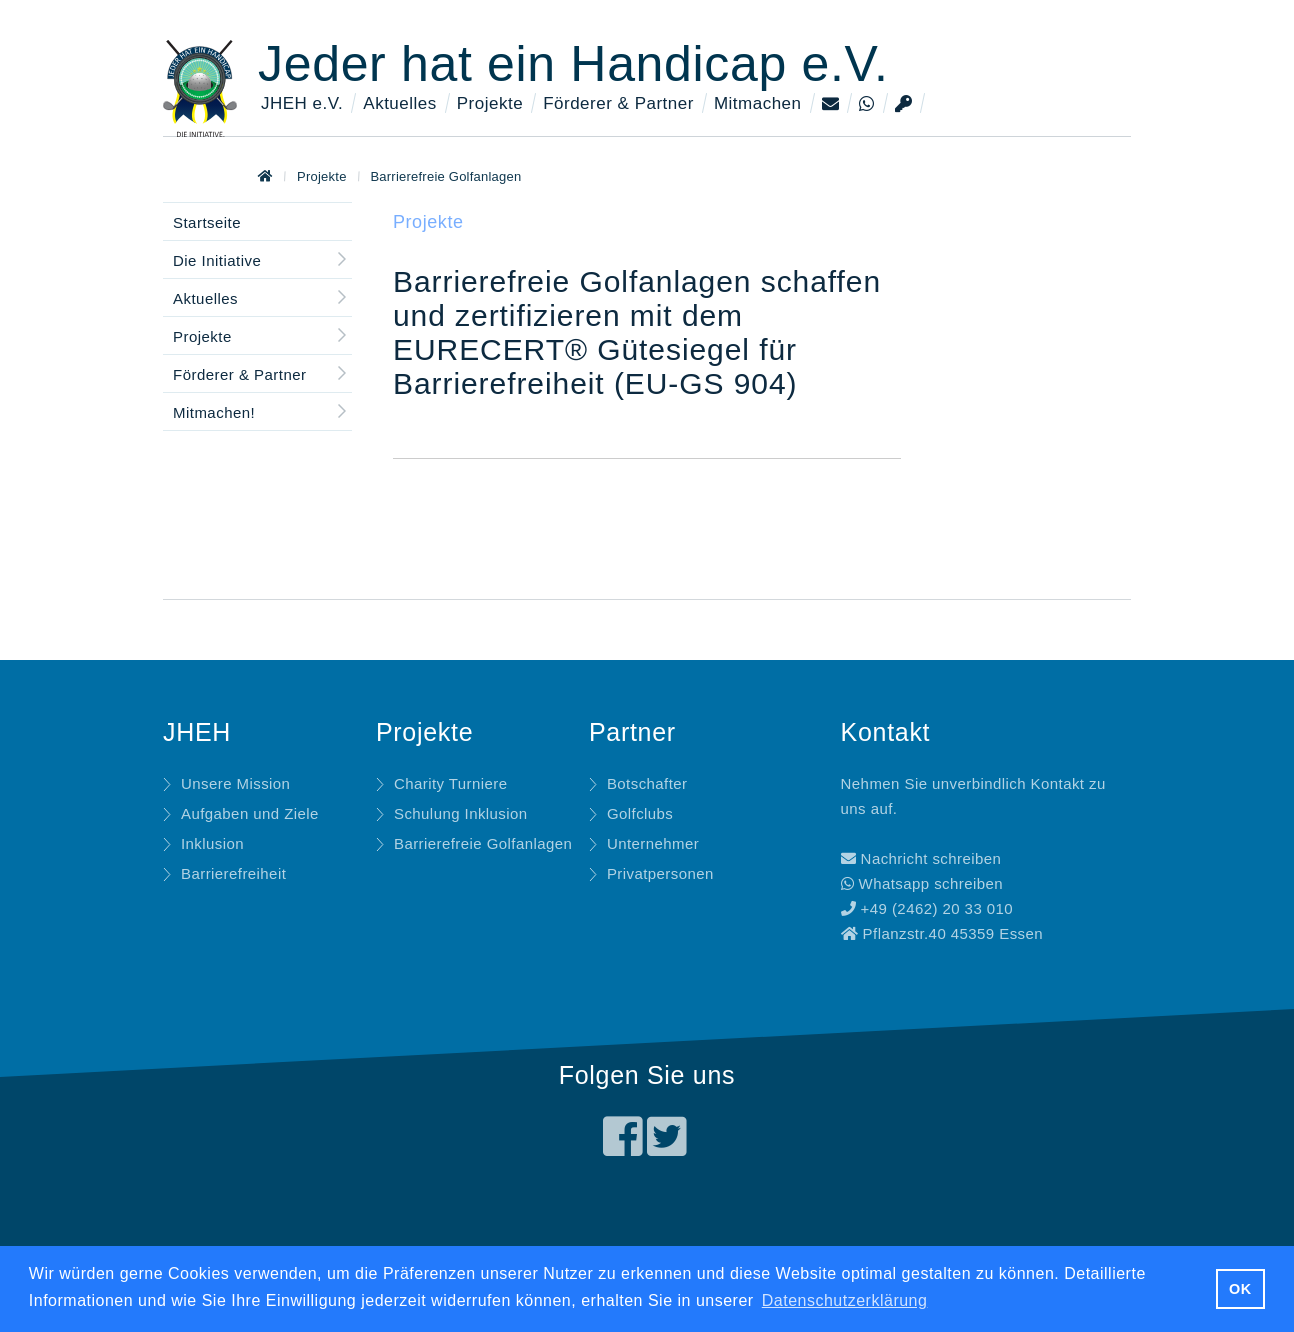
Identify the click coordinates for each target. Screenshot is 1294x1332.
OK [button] (1240, 1289)
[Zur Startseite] (265, 176)
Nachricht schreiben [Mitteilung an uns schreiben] (921, 858)
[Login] (905, 104)
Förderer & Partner (618, 103)
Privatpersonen (660, 873)
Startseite (207, 222)
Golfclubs (640, 813)
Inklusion (212, 843)
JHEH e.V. (302, 103)
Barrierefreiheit (233, 873)
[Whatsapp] (868, 104)
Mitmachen (758, 103)
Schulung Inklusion (461, 813)
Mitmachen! (214, 412)
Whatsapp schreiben (922, 883)
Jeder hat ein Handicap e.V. (573, 64)
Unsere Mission (235, 783)
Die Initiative (217, 260)
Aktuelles (399, 103)
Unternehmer (653, 843)
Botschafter (647, 783)
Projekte (490, 103)
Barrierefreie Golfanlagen (445, 176)
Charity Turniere (451, 783)
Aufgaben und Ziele (250, 813)
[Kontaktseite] (832, 104)
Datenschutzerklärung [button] (845, 1300)
